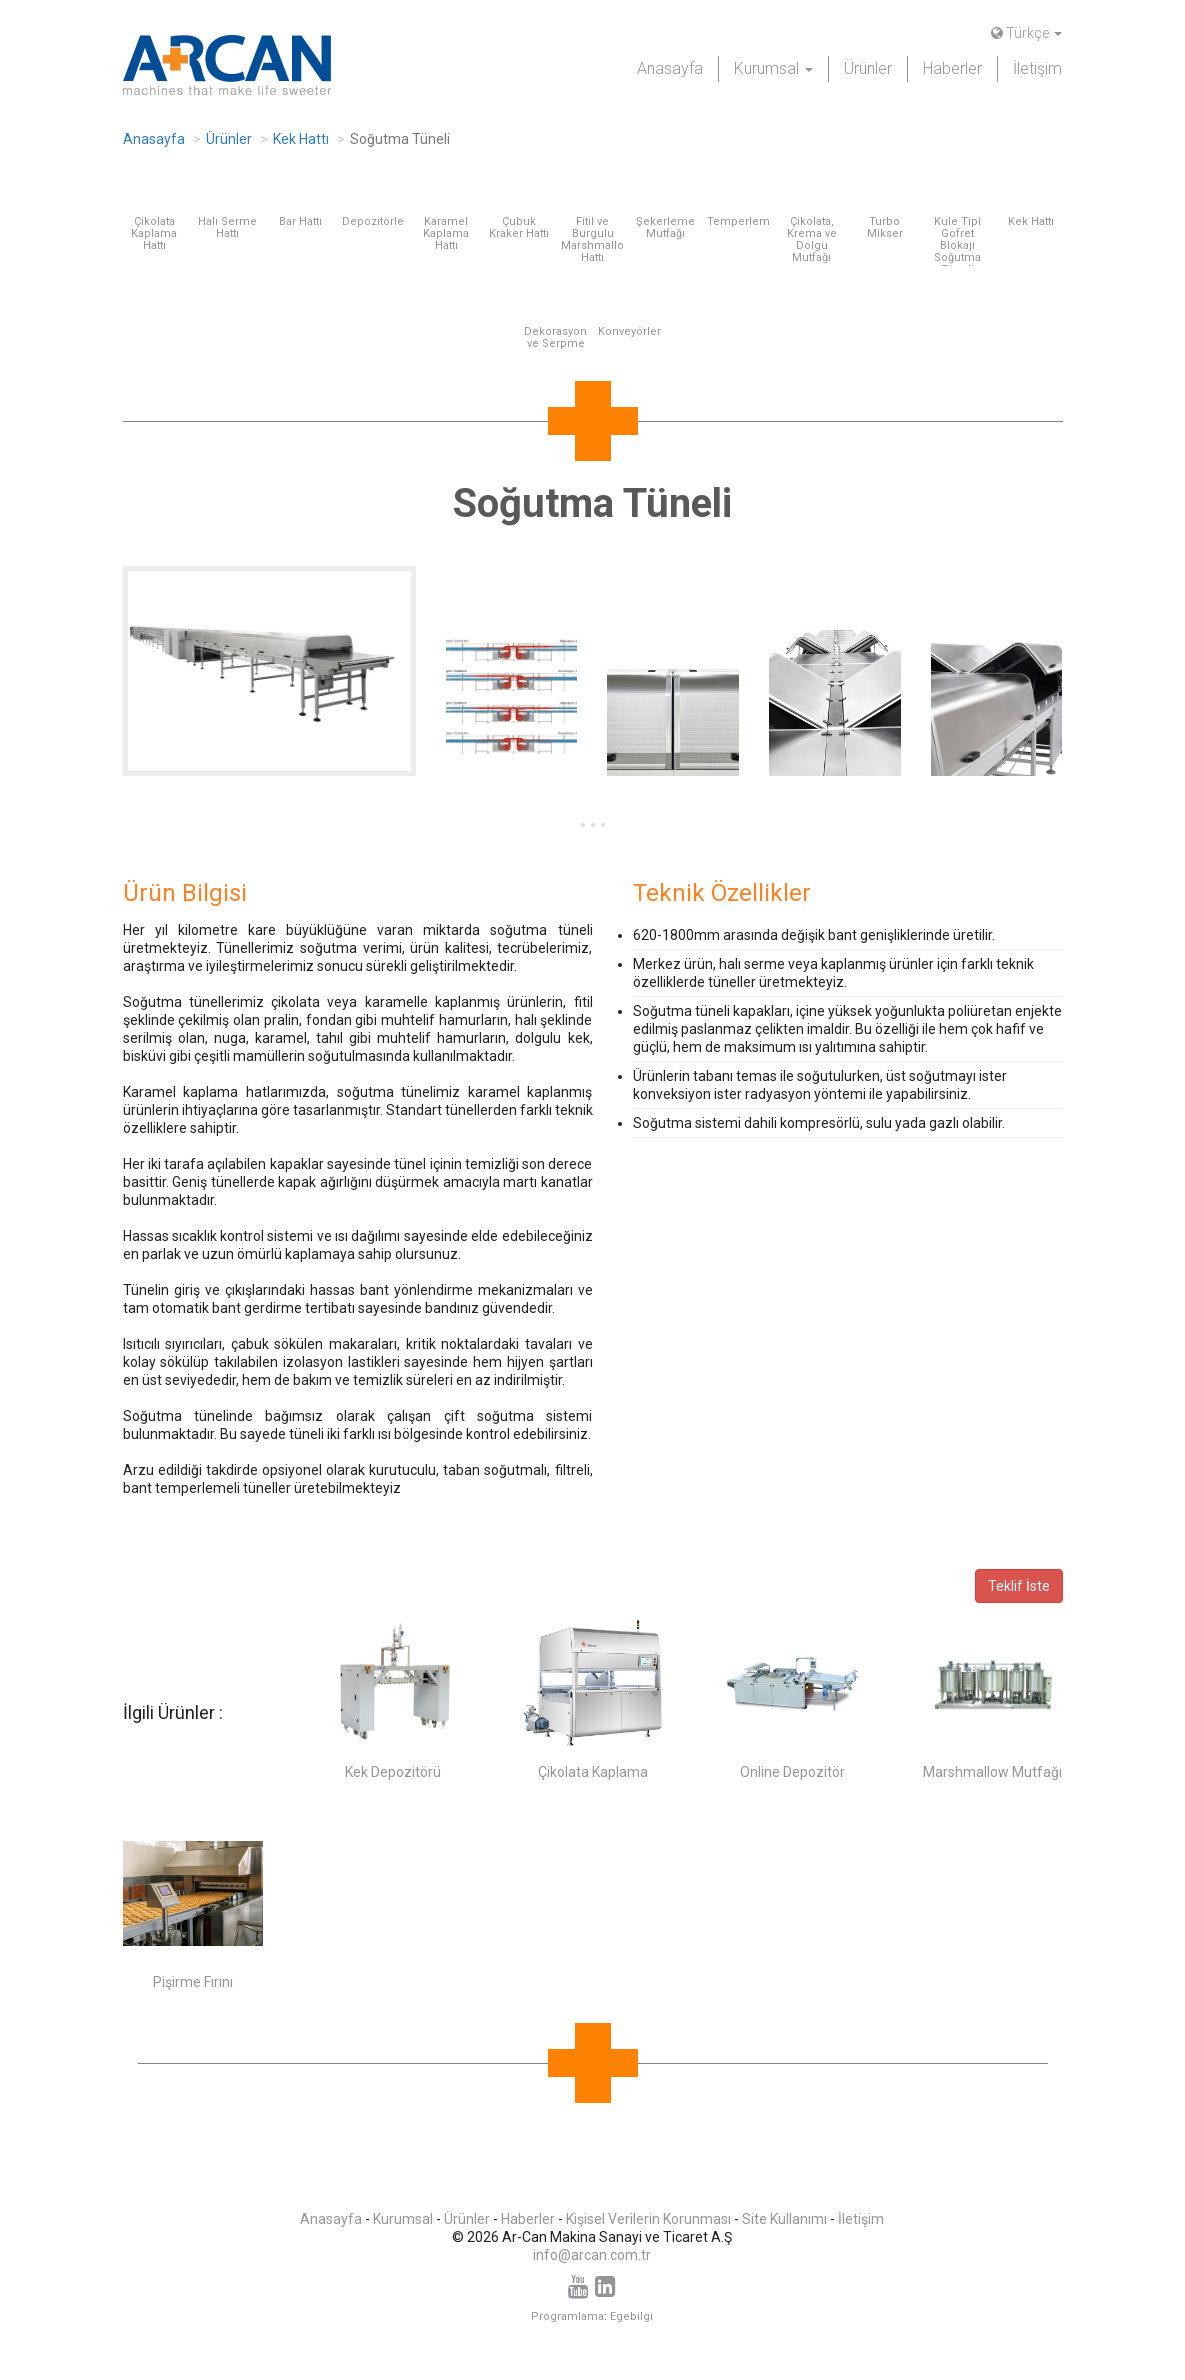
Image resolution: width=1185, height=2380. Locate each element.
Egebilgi (631, 2316)
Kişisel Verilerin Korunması (648, 2219)
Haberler (952, 68)
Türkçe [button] (1026, 33)
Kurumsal (403, 2219)
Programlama (567, 2316)
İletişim (1037, 68)
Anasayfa (670, 68)
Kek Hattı (301, 139)
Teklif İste (1019, 1586)
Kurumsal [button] (773, 68)
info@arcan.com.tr (592, 2255)
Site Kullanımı (784, 2219)
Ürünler (868, 68)
